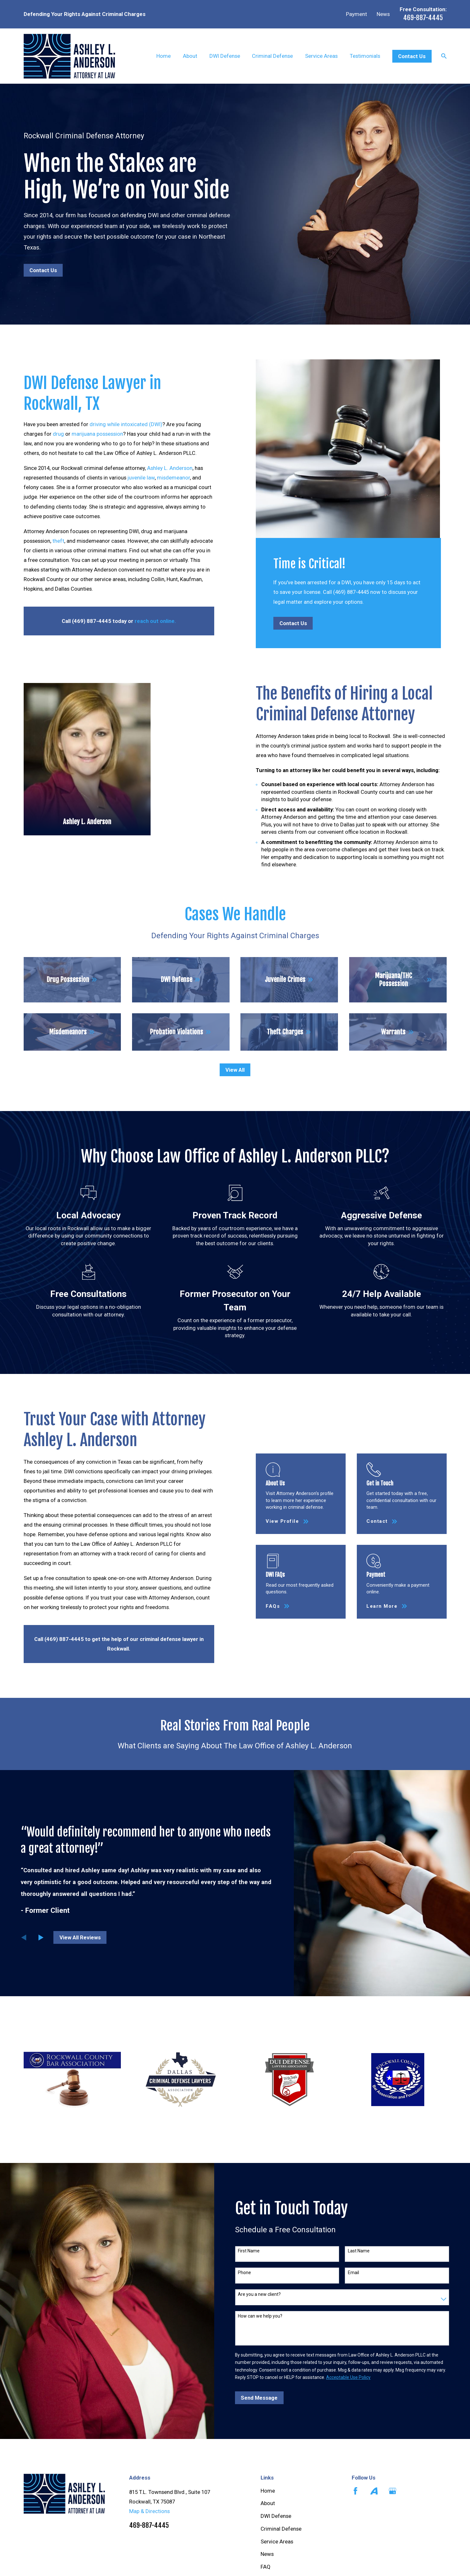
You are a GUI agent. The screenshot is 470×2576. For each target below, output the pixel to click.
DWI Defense (276, 2516)
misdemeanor (167, 477)
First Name (249, 2250)
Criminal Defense (281, 2529)
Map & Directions (149, 2511)
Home (268, 2491)
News (383, 14)
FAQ (265, 2567)
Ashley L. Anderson (164, 468)
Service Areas (277, 2541)
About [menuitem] (190, 56)
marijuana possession (91, 434)
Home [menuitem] (163, 56)
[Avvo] (374, 2491)
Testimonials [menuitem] (365, 56)
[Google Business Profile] (392, 2491)
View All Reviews (80, 1937)
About (268, 2503)
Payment (356, 14)
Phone (244, 2272)
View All (235, 1070)
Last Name (359, 2250)
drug (52, 434)
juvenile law (135, 477)
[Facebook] (355, 2491)
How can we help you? (260, 2316)
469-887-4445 (423, 17)
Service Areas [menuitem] (321, 56)
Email (353, 2272)
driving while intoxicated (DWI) (120, 424)
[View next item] (41, 1937)
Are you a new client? (259, 2294)
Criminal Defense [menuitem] (272, 56)
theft (53, 541)
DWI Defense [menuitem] (224, 56)
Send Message (259, 2398)
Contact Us (412, 56)
